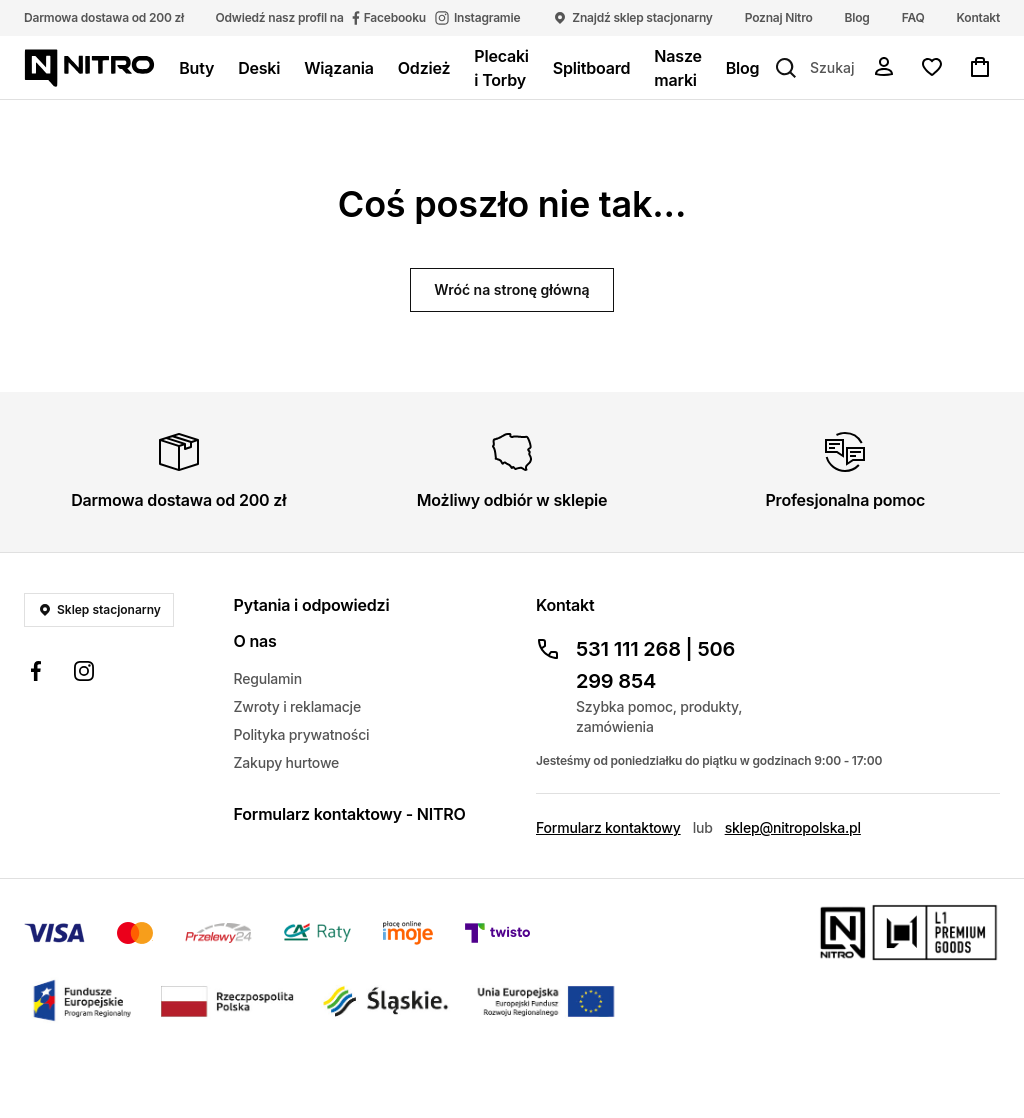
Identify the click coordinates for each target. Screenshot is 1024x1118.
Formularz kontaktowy (608, 827)
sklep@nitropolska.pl (793, 827)
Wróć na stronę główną (511, 289)
